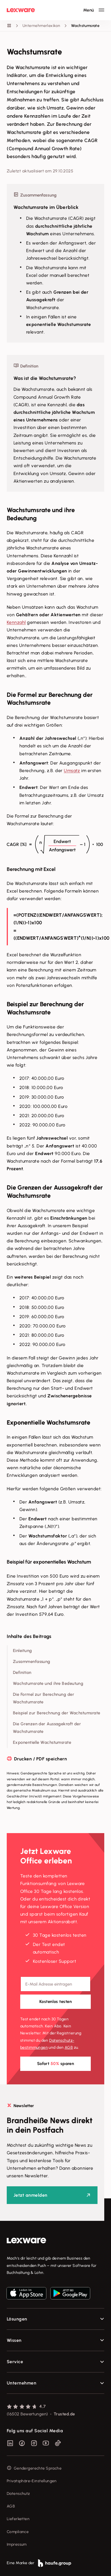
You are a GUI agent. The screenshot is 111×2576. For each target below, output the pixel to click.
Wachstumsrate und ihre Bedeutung (48, 1683)
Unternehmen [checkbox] (21, 2383)
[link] (55, 2241)
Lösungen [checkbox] (17, 2319)
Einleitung (22, 1650)
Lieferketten (18, 2518)
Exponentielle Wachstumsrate (42, 1742)
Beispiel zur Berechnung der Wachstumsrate (56, 1712)
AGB (69, 2047)
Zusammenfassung (31, 1661)
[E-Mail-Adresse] (55, 1984)
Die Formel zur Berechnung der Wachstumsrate (43, 1698)
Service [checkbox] (15, 2361)
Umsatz (72, 770)
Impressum (17, 2544)
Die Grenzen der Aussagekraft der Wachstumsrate (47, 1727)
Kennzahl (16, 622)
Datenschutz (18, 2493)
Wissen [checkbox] (14, 2340)
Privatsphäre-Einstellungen (32, 2481)
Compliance (18, 2531)
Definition (22, 1672)
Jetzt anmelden (30, 2195)
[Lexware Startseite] (21, 10)
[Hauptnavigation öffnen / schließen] (93, 10)
